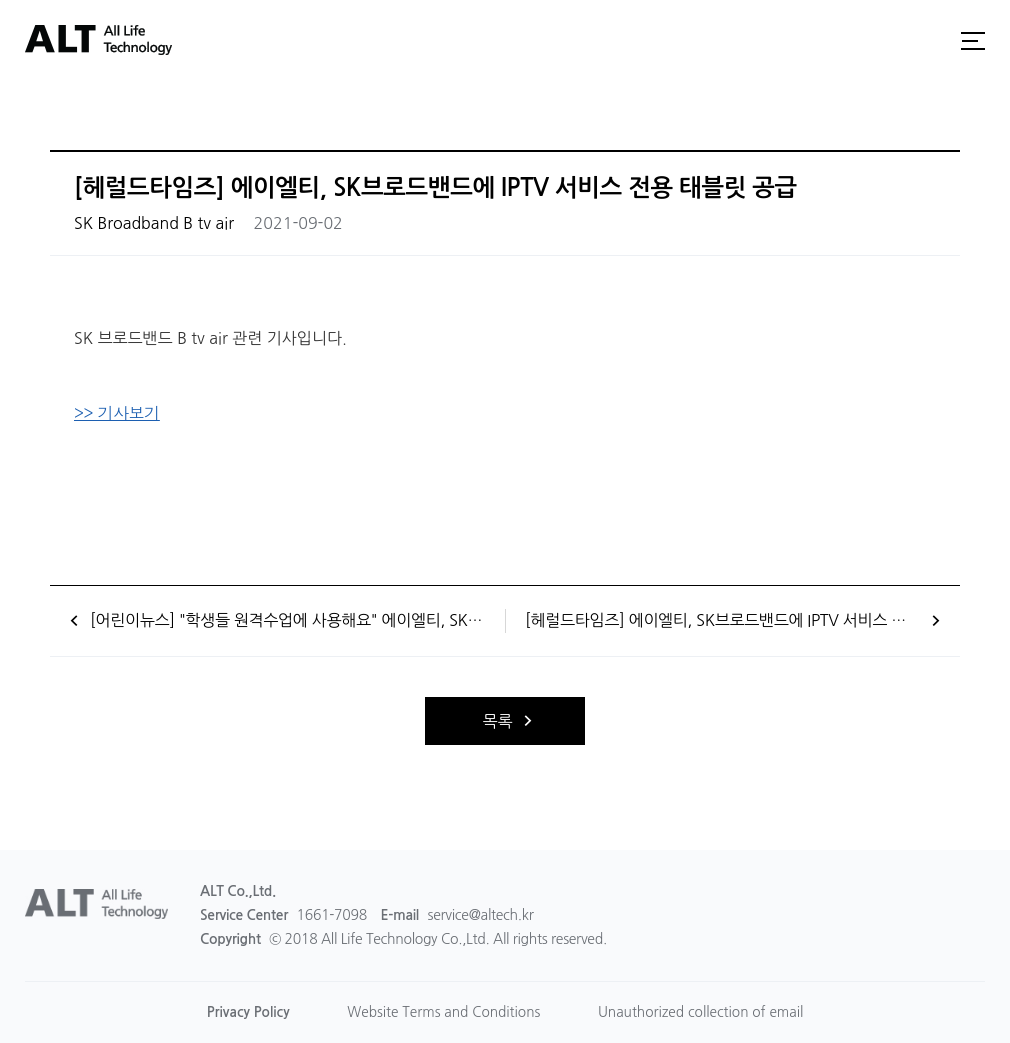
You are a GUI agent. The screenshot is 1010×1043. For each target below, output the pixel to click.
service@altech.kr (481, 915)
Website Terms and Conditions (443, 1012)
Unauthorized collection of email (704, 1012)
